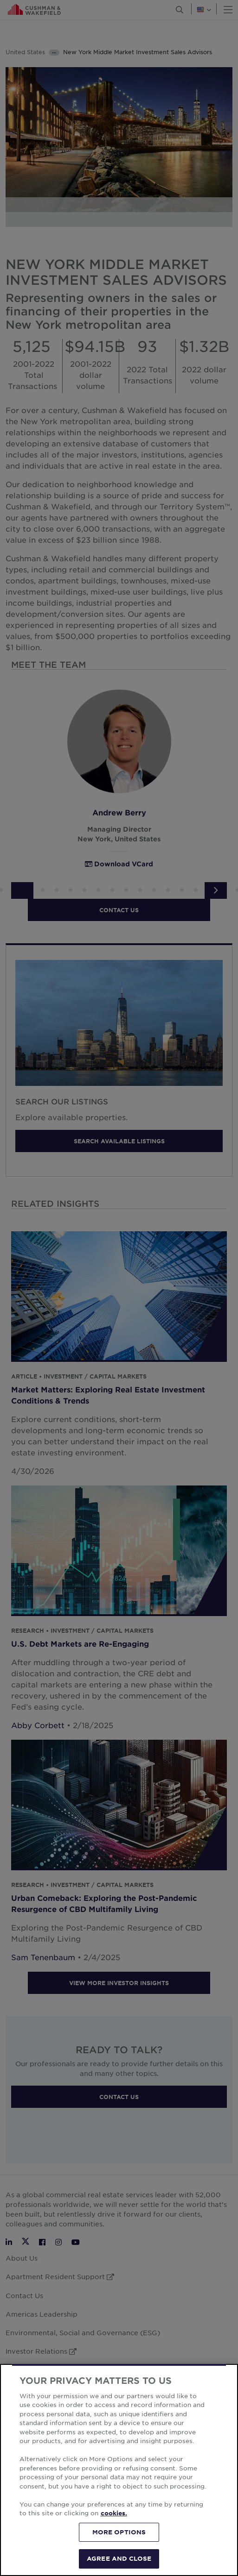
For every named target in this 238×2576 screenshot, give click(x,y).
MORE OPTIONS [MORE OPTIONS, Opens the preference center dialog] (119, 2532)
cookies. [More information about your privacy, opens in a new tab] (114, 2513)
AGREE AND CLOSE (119, 2558)
